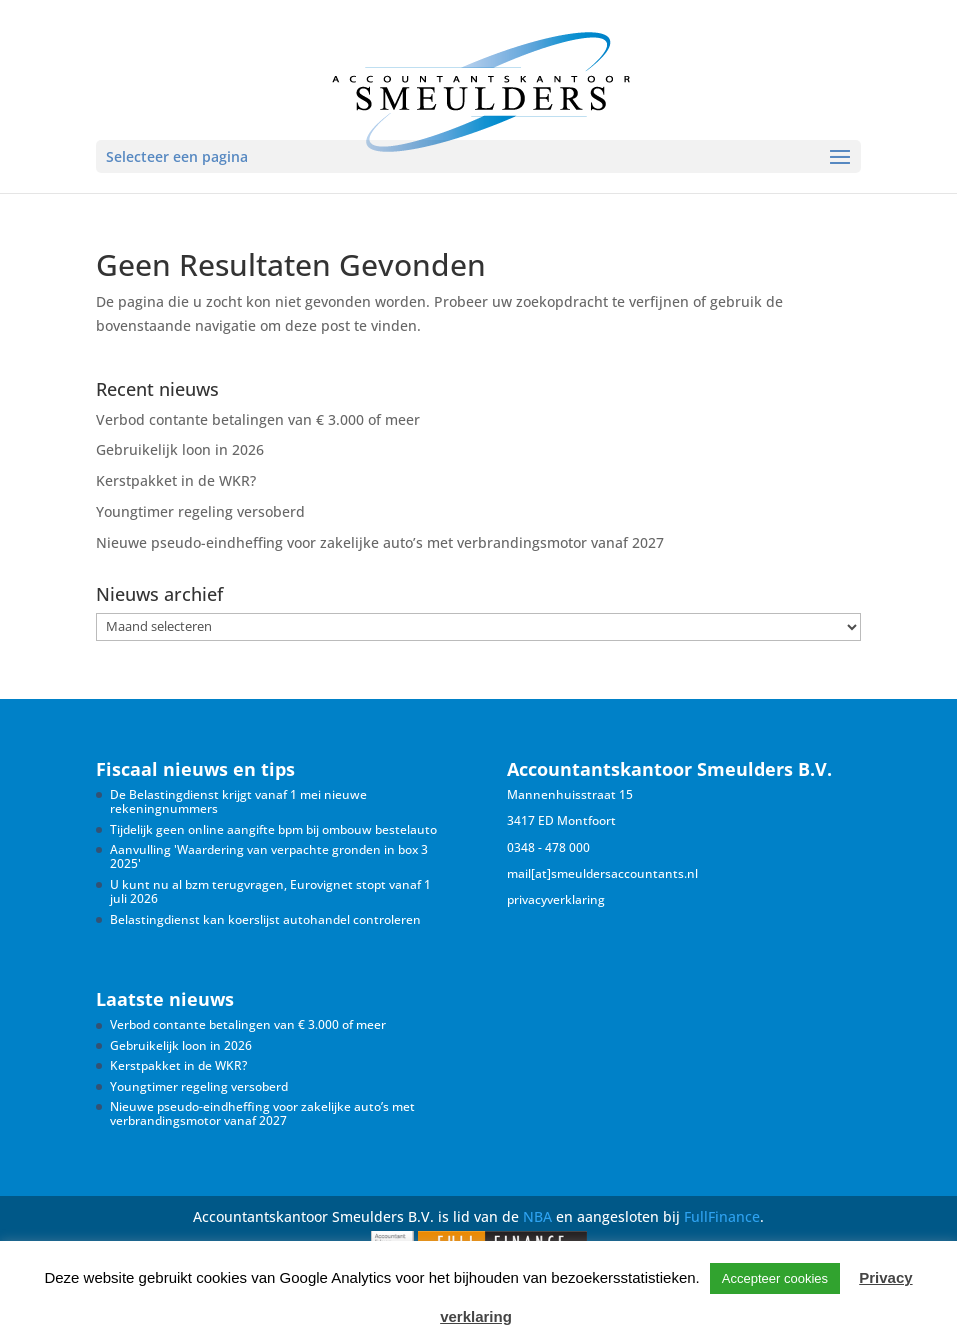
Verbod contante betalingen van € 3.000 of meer (258, 419)
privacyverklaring (556, 899)
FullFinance (722, 1216)
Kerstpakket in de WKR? (176, 480)
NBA (537, 1216)
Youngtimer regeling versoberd (200, 511)
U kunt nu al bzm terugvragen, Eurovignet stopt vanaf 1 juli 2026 (270, 891)
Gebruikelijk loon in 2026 (180, 449)
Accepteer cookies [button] (775, 1278)
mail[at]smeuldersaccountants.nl (602, 873)
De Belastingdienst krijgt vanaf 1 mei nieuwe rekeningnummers (238, 801)
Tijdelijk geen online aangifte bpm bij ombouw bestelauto (273, 829)
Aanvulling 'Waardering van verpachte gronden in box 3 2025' (269, 856)
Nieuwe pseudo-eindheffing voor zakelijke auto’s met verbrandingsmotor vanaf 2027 (380, 542)
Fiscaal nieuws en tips (195, 769)
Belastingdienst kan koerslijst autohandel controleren (265, 919)
